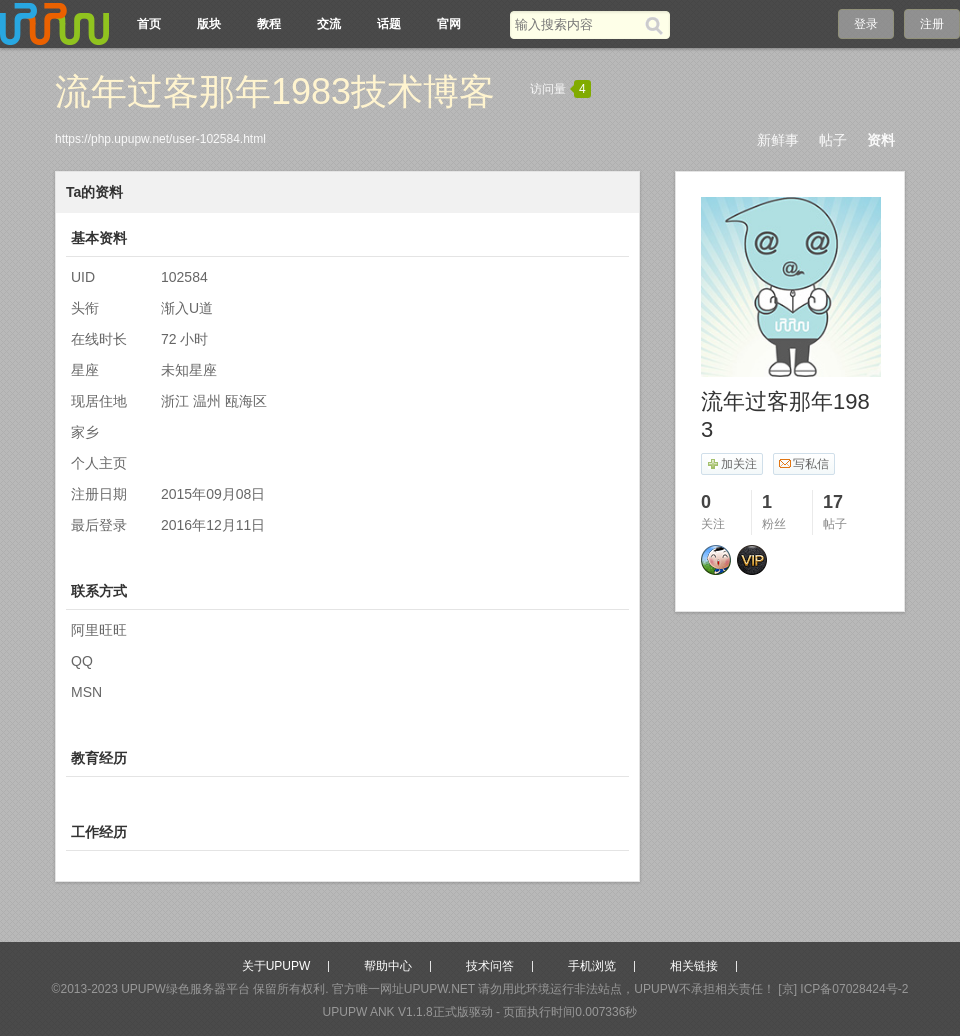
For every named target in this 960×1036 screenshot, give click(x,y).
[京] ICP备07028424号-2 (843, 989)
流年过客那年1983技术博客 (275, 91)
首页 (149, 24)
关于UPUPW (276, 966)
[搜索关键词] (577, 24)
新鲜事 (778, 140)
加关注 (731, 464)
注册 (932, 24)
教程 (269, 24)
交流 (329, 24)
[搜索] (657, 25)
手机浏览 (592, 966)
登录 (866, 24)
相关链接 (694, 966)
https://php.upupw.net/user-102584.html (160, 139)
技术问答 (490, 966)
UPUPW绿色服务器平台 (185, 989)
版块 (209, 24)
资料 (881, 140)
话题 (389, 24)
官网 (449, 24)
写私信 (803, 464)
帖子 (833, 140)
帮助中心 (388, 966)
